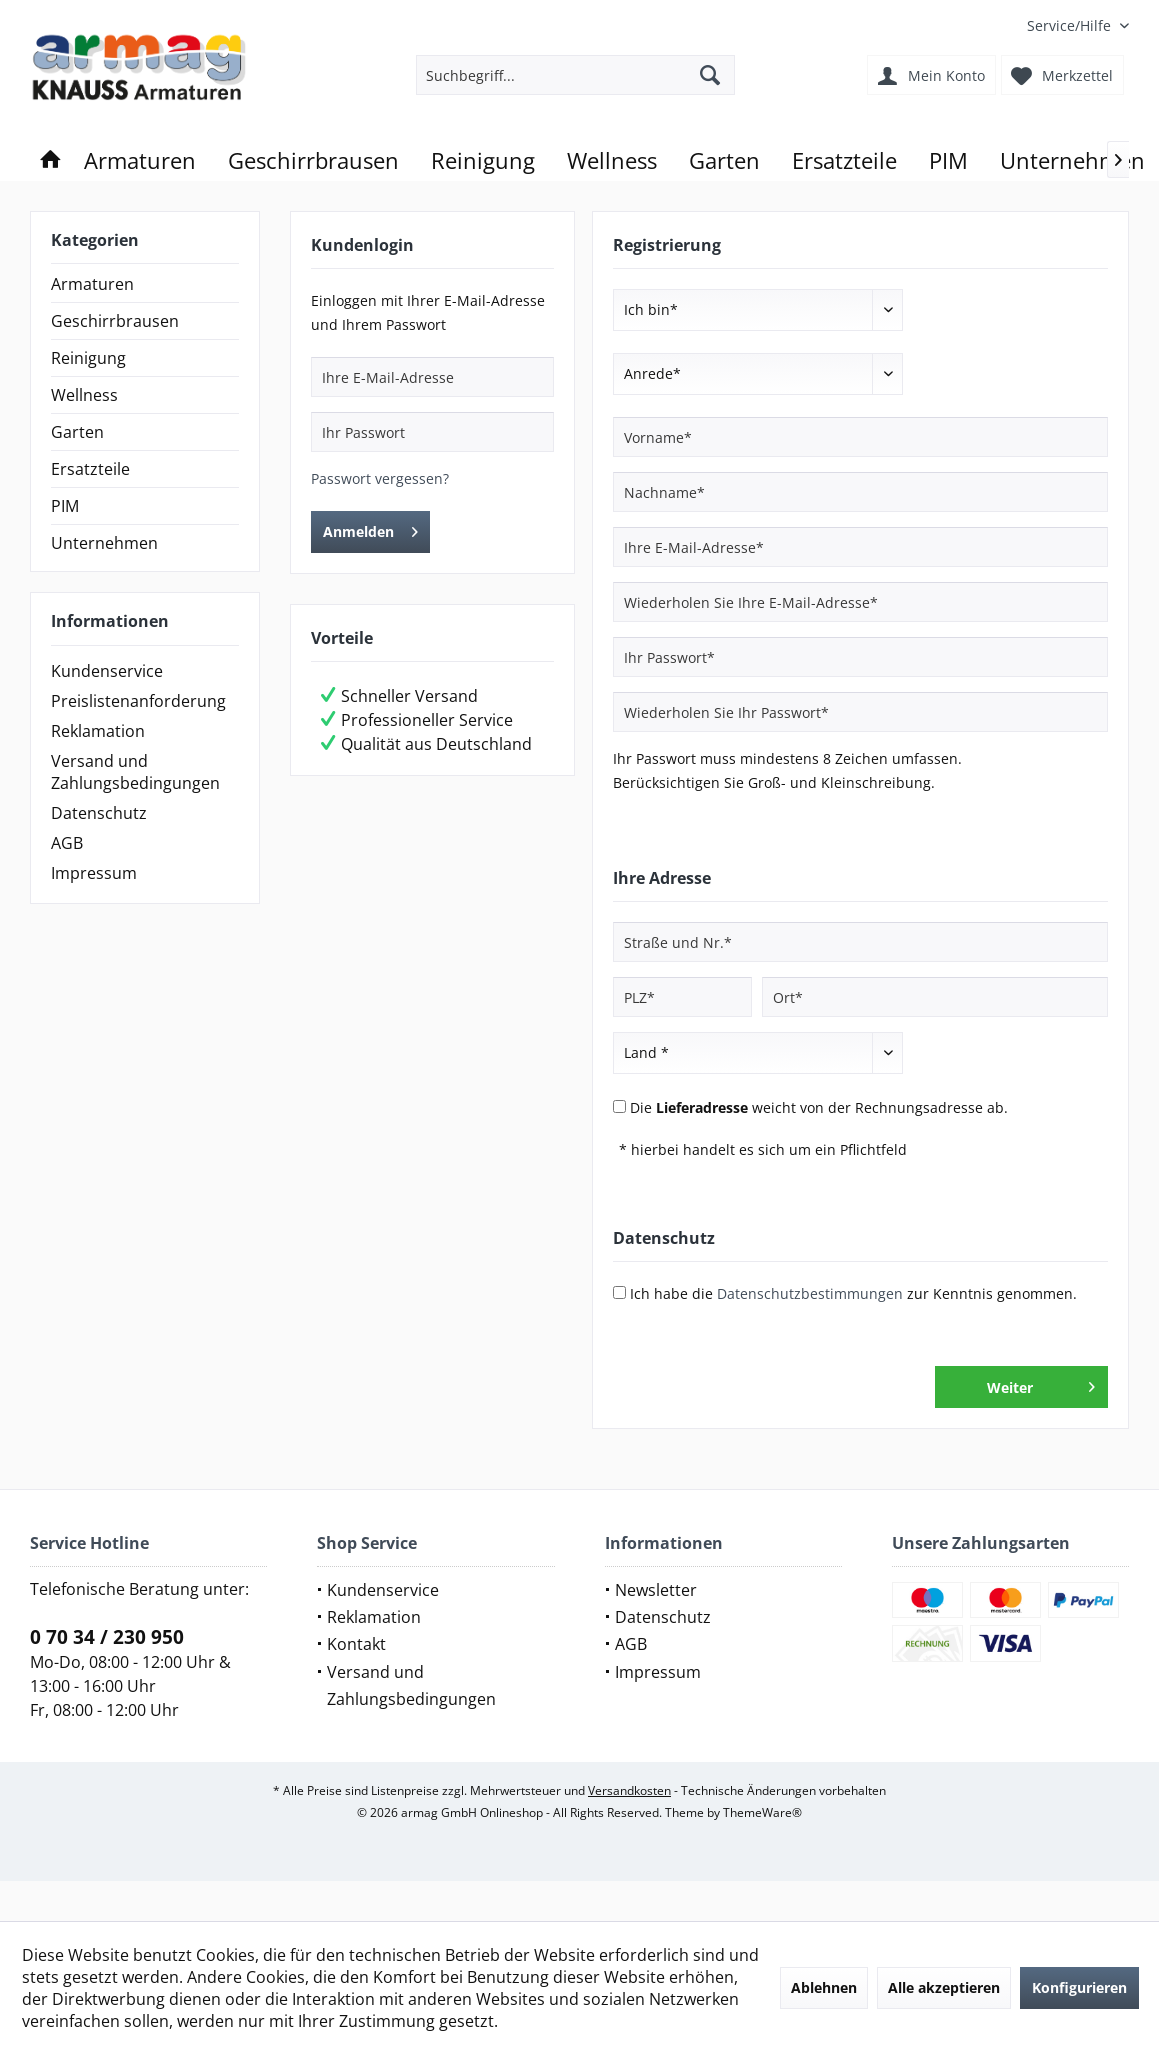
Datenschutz (99, 813)
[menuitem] (1070, 25)
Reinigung (88, 358)
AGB (67, 843)
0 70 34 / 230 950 (107, 1637)
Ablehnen (824, 1987)
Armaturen (92, 284)
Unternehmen (104, 543)
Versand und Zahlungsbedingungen (135, 772)
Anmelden (370, 528)
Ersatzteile (90, 469)
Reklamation (98, 731)
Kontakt (356, 1644)
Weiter (1040, 1384)
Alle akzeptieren (944, 1987)
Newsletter (656, 1590)
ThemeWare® (762, 1812)
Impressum (94, 873)
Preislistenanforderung (138, 701)
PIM (65, 506)
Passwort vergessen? (380, 478)
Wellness (84, 395)
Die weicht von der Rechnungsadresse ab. (819, 1107)
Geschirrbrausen (115, 321)
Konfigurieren (1079, 1987)
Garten (77, 432)
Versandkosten (629, 1790)
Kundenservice (107, 671)
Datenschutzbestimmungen (810, 1293)
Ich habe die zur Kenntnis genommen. (853, 1293)
